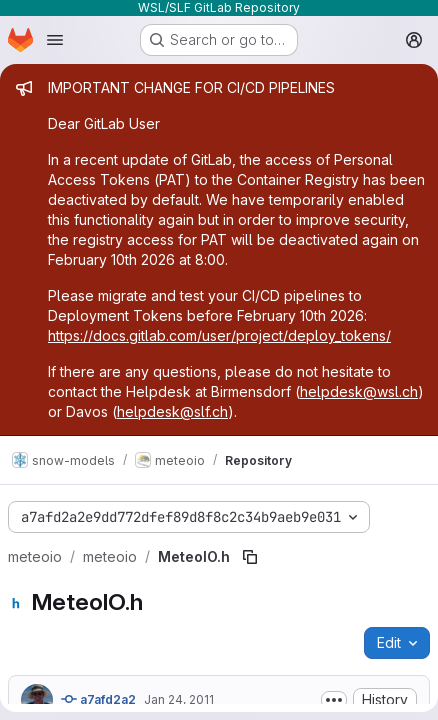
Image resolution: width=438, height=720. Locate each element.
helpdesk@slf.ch (172, 411)
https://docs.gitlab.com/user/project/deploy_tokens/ (219, 335)
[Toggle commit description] (334, 700)
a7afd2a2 (98, 699)
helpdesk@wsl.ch (359, 391)
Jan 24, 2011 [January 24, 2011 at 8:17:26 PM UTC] (179, 699)
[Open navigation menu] (55, 40)
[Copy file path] (250, 557)
